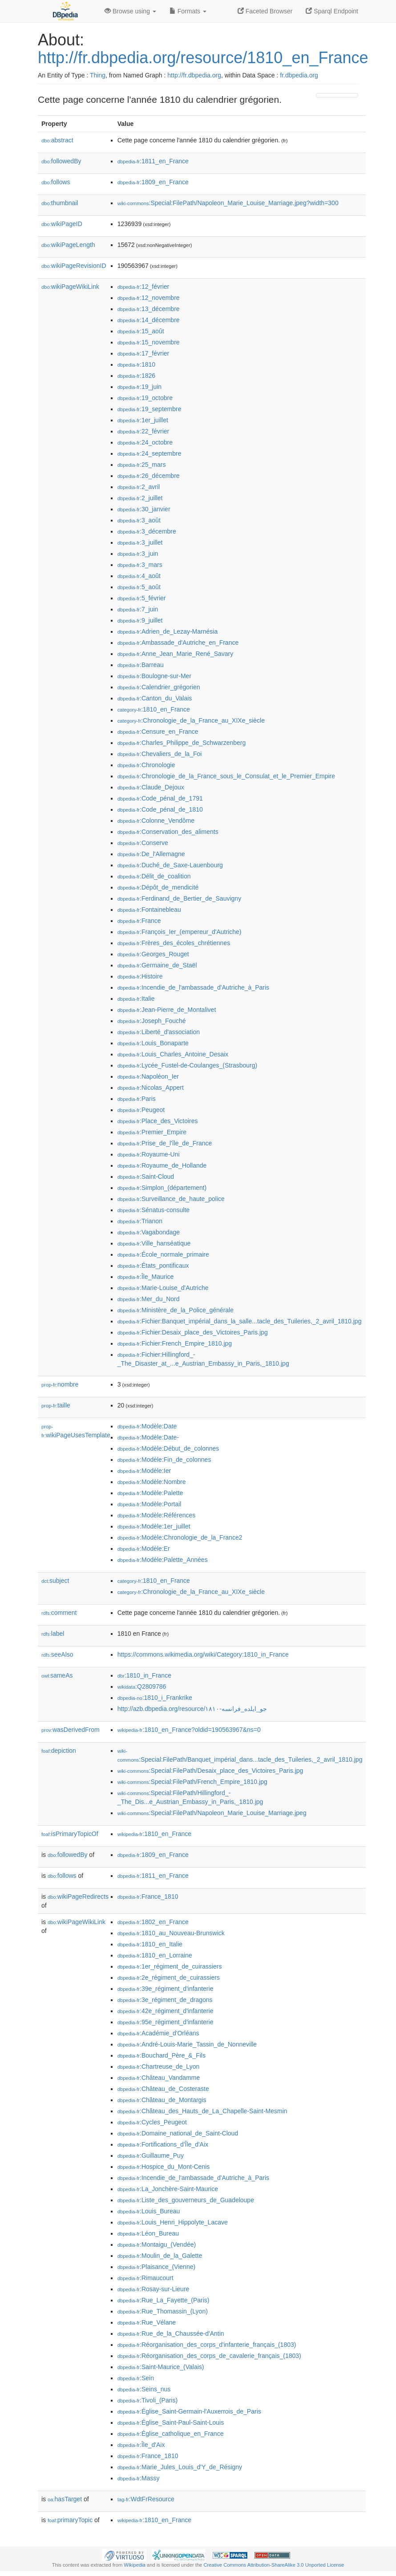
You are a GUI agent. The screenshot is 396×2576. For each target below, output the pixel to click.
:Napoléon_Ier (148, 1076)
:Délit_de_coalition (154, 876)
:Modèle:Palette (150, 1492)
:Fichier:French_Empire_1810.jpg (174, 1343)
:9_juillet (140, 620)
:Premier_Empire (151, 1132)
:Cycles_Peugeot (152, 2122)
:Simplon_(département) (162, 1187)
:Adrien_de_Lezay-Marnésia (167, 631)
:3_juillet (140, 542)
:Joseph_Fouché (151, 1020)
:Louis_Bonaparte (153, 1043)
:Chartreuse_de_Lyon (158, 2066)
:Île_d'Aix (141, 2444)
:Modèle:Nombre (151, 1481)
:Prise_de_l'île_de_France (164, 1143)
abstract (57, 140)
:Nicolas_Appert (150, 1087)
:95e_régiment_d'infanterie (165, 2022)
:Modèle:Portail (149, 1504)
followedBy (61, 161)
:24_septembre (149, 453)
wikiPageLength (68, 244)
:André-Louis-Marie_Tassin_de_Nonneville (187, 2044)
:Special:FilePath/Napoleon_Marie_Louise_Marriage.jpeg (212, 1812)
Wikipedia (134, 2565)
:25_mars (141, 464)
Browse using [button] (130, 11)
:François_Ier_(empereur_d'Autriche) (179, 931)
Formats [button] (188, 11)
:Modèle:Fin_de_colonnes (164, 1459)
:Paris (136, 1098)
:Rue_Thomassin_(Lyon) (162, 2311)
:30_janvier (143, 509)
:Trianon (139, 1221)
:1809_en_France (153, 182)
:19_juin (139, 386)
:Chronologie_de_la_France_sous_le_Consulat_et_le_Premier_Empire (226, 776)
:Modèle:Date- (148, 1437)
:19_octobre (145, 397)
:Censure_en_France (157, 731)
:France (139, 920)
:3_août (139, 520)
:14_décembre (148, 320)
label (52, 1633)
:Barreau (140, 664)
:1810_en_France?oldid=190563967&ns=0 (189, 1729)
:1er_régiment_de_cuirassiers (169, 1966)
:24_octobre (145, 442)
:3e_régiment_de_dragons (165, 1999)
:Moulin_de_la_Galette (159, 2255)
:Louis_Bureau (148, 2211)
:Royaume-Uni (148, 1154)
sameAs (57, 1675)
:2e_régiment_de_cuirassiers (168, 1977)
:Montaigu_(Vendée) (156, 2244)
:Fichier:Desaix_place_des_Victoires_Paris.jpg (192, 1332)
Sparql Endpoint (332, 11)
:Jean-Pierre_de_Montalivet (166, 1009)
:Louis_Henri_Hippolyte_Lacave (172, 2222)
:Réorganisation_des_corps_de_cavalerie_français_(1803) (209, 2355)
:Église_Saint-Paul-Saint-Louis (170, 2422)
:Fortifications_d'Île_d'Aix (162, 2144)
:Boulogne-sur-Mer (154, 675)
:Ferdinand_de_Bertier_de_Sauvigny (179, 898)
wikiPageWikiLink (70, 286)
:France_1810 (147, 1896)
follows (55, 182)
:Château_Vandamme (158, 2077)
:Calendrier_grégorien (158, 687)
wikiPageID (61, 223)
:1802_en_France (153, 1921)
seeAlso (57, 1654)
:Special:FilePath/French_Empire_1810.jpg (192, 1781)
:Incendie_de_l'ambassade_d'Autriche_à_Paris (193, 987)
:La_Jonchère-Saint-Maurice (167, 2188)
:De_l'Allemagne (151, 853)
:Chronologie (146, 764)
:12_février (143, 286)
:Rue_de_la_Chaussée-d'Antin (170, 2333)
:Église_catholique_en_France (170, 2433)
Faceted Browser (265, 11)
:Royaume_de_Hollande (162, 1165)
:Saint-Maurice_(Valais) (160, 2366)
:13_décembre (148, 308)
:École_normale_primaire (163, 1254)
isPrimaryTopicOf (69, 1833)
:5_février (141, 598)
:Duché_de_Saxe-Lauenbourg (170, 865)
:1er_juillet (142, 420)
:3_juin (137, 553)
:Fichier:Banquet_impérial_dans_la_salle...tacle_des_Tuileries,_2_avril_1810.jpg (239, 1321)
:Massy (138, 2478)
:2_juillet (140, 497)
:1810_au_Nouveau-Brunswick (171, 1933)
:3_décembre (146, 531)
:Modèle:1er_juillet (153, 1526)
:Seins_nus (144, 2389)
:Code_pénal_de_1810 (160, 809)
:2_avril (138, 486)
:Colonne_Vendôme (155, 820)
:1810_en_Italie (149, 1944)
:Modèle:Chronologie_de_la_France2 (179, 1537)
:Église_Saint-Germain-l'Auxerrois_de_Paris (189, 2411)
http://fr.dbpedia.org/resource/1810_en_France (203, 58)
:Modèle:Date (147, 1426)
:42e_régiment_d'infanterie (165, 2010)
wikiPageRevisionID (73, 265)
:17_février (143, 353)
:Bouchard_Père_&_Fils (161, 2055)
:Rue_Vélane (146, 2322)
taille (55, 1405)
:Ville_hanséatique (154, 1243)
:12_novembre (148, 297)
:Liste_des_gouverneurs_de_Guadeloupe (185, 2200)
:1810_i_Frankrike (154, 1697)
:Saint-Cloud (145, 1176)
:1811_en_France (153, 161)
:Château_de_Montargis (161, 2099)
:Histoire (140, 976)
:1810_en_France (153, 709)
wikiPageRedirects (78, 1896)
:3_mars (139, 564)
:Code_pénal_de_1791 (160, 798)
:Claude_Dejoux (150, 787)
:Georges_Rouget (153, 954)
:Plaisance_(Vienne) (156, 2266)
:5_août (139, 586)
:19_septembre (149, 408)
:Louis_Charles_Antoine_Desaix (173, 1054)
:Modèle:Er (143, 1548)
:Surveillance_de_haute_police (171, 1198)
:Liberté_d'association (158, 1031)
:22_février (143, 431)
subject (55, 1580)
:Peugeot (141, 1109)
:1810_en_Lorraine (154, 1955)
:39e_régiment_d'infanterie (165, 1988)
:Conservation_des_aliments (167, 831)
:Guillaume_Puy (150, 2155)
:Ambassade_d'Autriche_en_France (178, 642)
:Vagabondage (148, 1232)
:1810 (136, 364)
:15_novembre (148, 342)
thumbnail (59, 202)
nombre (60, 1384)
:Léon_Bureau (148, 2233)
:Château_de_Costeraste (163, 2088)
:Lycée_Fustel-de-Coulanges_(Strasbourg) (187, 1065)
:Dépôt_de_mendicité (158, 887)
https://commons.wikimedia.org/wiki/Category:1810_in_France (203, 1654)
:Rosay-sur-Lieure (153, 2289)
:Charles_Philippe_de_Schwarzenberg (181, 742)
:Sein (135, 2378)
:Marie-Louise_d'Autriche (163, 1287)
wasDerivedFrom (70, 1729)
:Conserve (142, 842)
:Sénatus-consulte (153, 1209)
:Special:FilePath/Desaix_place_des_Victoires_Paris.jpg (210, 1770)
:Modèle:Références (156, 1515)
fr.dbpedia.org (299, 75)
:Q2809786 (141, 1686)
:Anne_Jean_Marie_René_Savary (175, 653)
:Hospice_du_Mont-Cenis (163, 2166)
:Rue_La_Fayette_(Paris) (163, 2300)
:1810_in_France (144, 1675)
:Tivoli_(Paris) (147, 2400)
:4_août (139, 575)
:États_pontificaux (153, 1265)
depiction (58, 1750)
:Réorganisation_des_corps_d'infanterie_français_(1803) (206, 2344)
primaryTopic (70, 2519)
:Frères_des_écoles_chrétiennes (173, 942)
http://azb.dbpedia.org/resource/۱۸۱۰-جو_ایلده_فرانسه (192, 1708)
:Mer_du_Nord (148, 1298)
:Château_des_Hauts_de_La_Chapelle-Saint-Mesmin (202, 2111)
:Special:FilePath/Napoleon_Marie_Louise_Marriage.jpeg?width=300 (228, 202)
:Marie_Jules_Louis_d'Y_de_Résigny (179, 2467)
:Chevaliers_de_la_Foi (159, 753)
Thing (97, 75)
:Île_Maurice (145, 1276)
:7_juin (137, 609)
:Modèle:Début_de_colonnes (168, 1448)
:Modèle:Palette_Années (162, 1559)
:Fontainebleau (149, 909)
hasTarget (65, 2499)
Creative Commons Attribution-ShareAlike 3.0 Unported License (273, 2565)
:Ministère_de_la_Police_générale (175, 1310)
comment (59, 1612)
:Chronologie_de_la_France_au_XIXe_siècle (191, 720)
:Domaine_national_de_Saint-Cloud (177, 2133)
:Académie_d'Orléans (158, 2033)
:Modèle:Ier (144, 1470)
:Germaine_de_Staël (157, 965)
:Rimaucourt (145, 2277)
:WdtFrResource (145, 2499)
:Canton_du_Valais (154, 698)
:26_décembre (148, 475)
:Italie (136, 998)
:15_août (140, 331)
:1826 (136, 375)
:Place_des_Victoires (157, 1120)
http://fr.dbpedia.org (194, 75)
